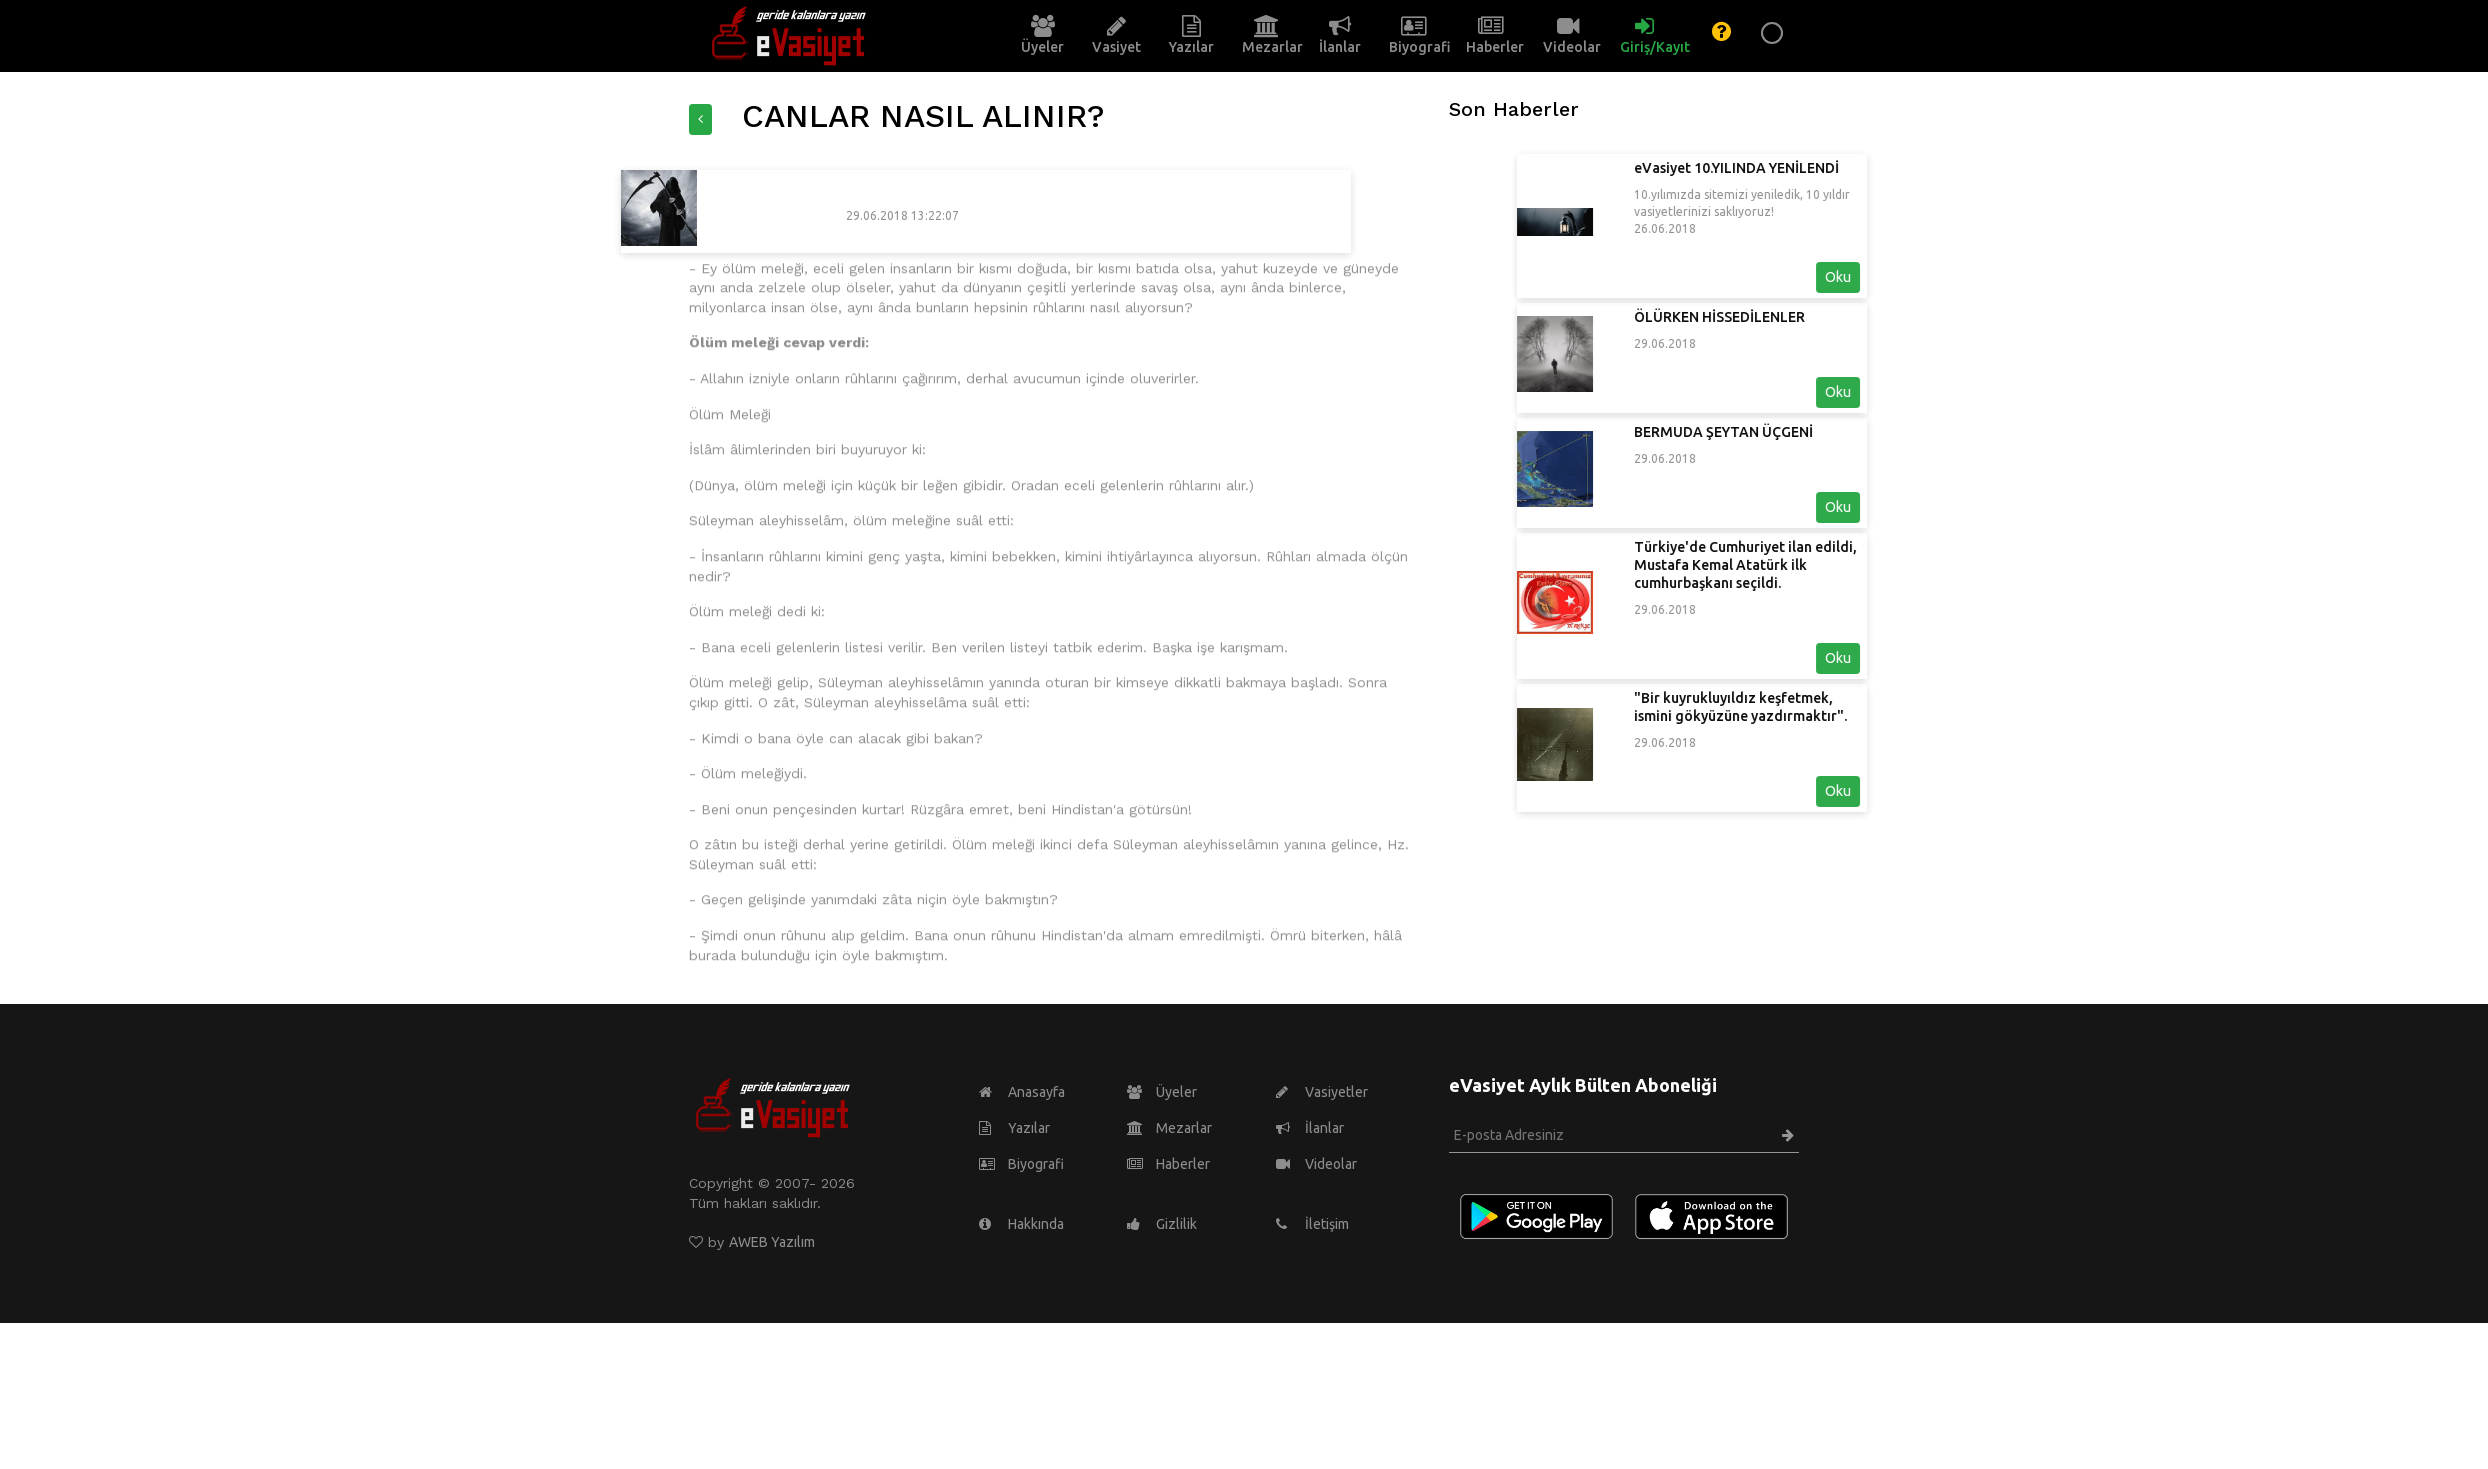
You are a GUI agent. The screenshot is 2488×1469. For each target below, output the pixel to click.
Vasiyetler (1322, 1092)
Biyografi (1021, 1164)
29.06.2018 (1827, 343)
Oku (2000, 277)
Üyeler (1162, 1092)
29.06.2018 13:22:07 (740, 215)
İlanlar (1310, 1128)
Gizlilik (1162, 1224)
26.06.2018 (1827, 228)
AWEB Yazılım (772, 1242)
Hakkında (1021, 1224)
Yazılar (1014, 1128)
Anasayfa (1022, 1092)
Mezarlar (1169, 1128)
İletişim (1312, 1224)
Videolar (1316, 1164)
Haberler (1168, 1164)
